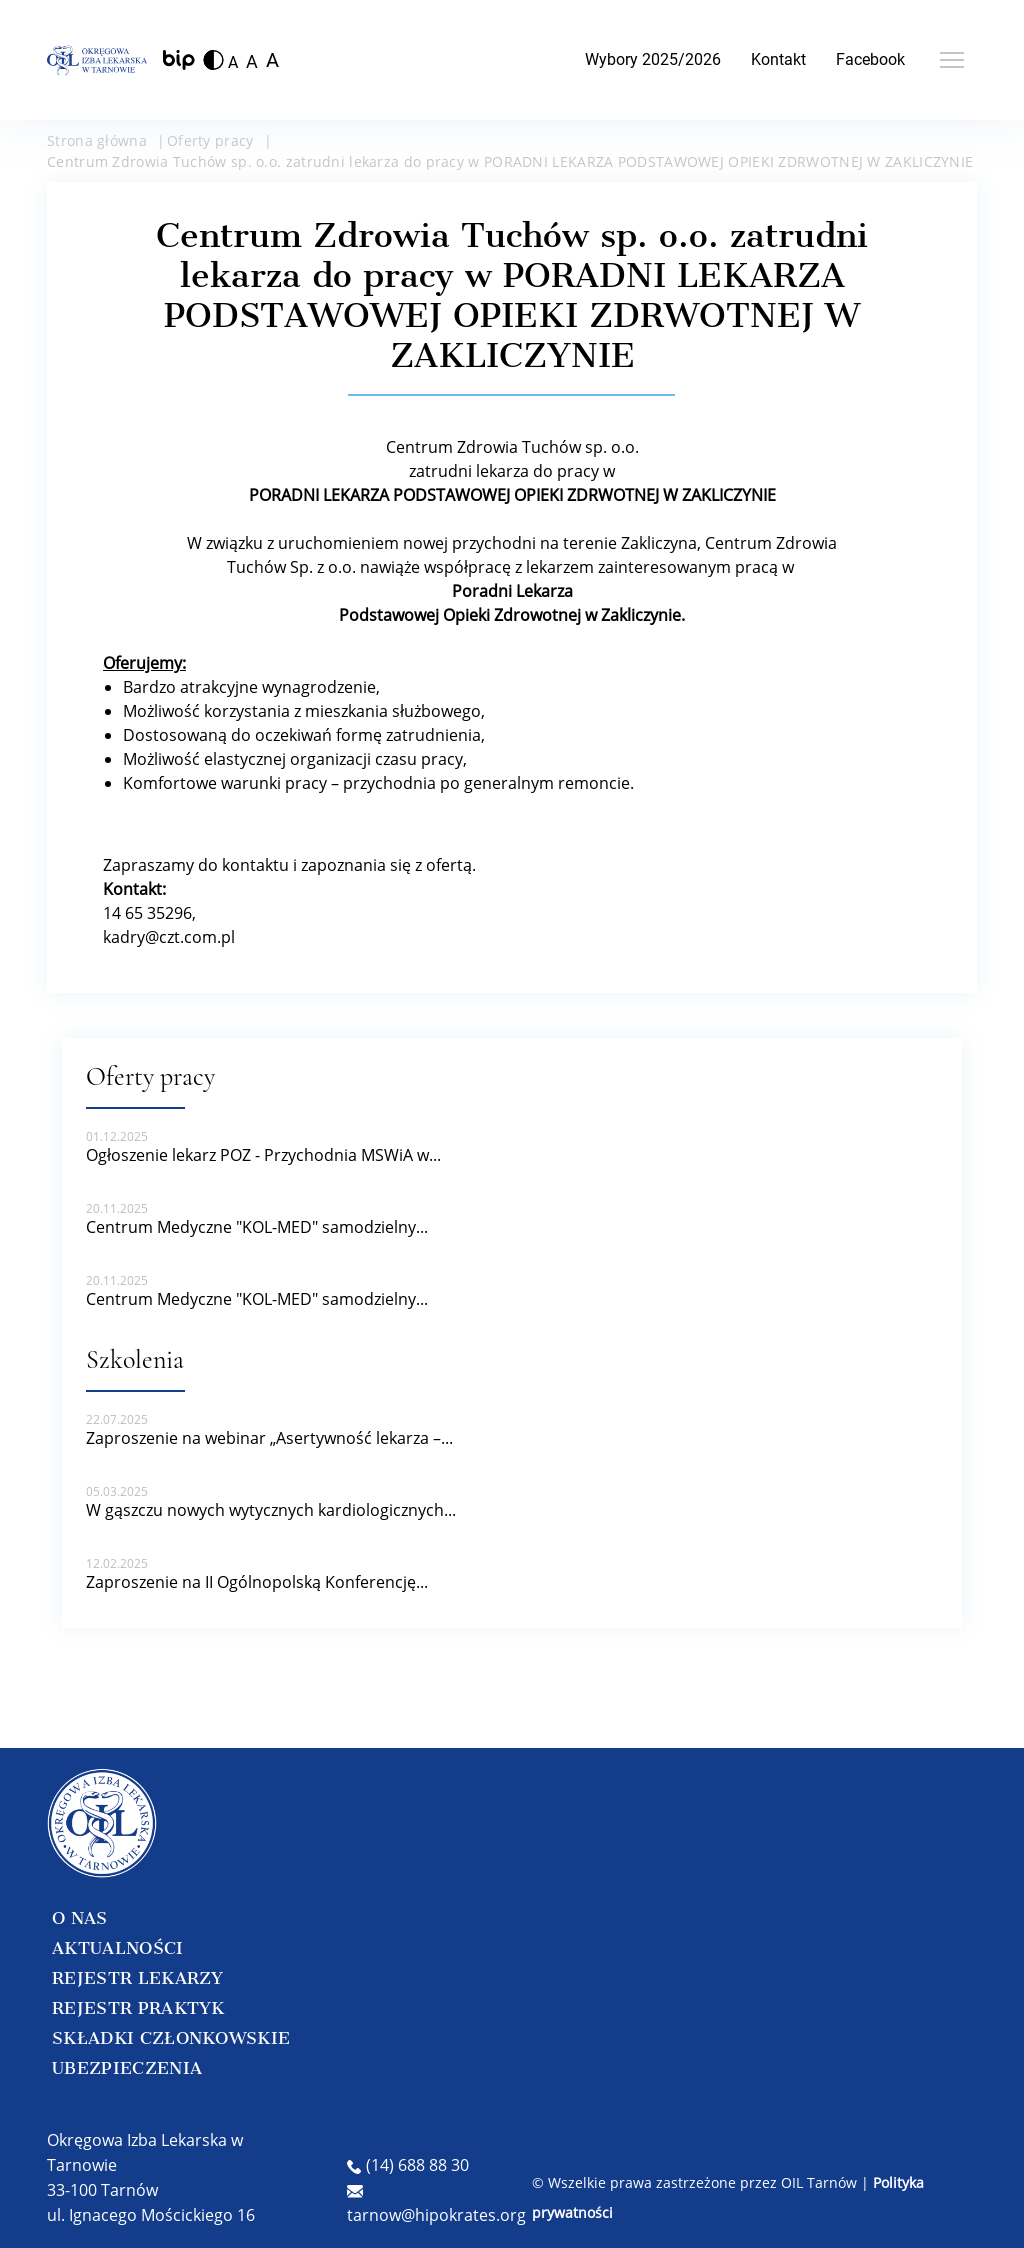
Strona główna (97, 140)
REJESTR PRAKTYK (138, 2008)
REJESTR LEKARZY (138, 1978)
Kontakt (778, 59)
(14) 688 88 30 (408, 2165)
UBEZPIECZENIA (127, 2068)
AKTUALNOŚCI (118, 1948)
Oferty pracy (210, 140)
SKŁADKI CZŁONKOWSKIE (171, 2038)
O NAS (80, 1918)
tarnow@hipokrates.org (436, 2205)
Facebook (870, 59)
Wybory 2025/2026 (653, 59)
